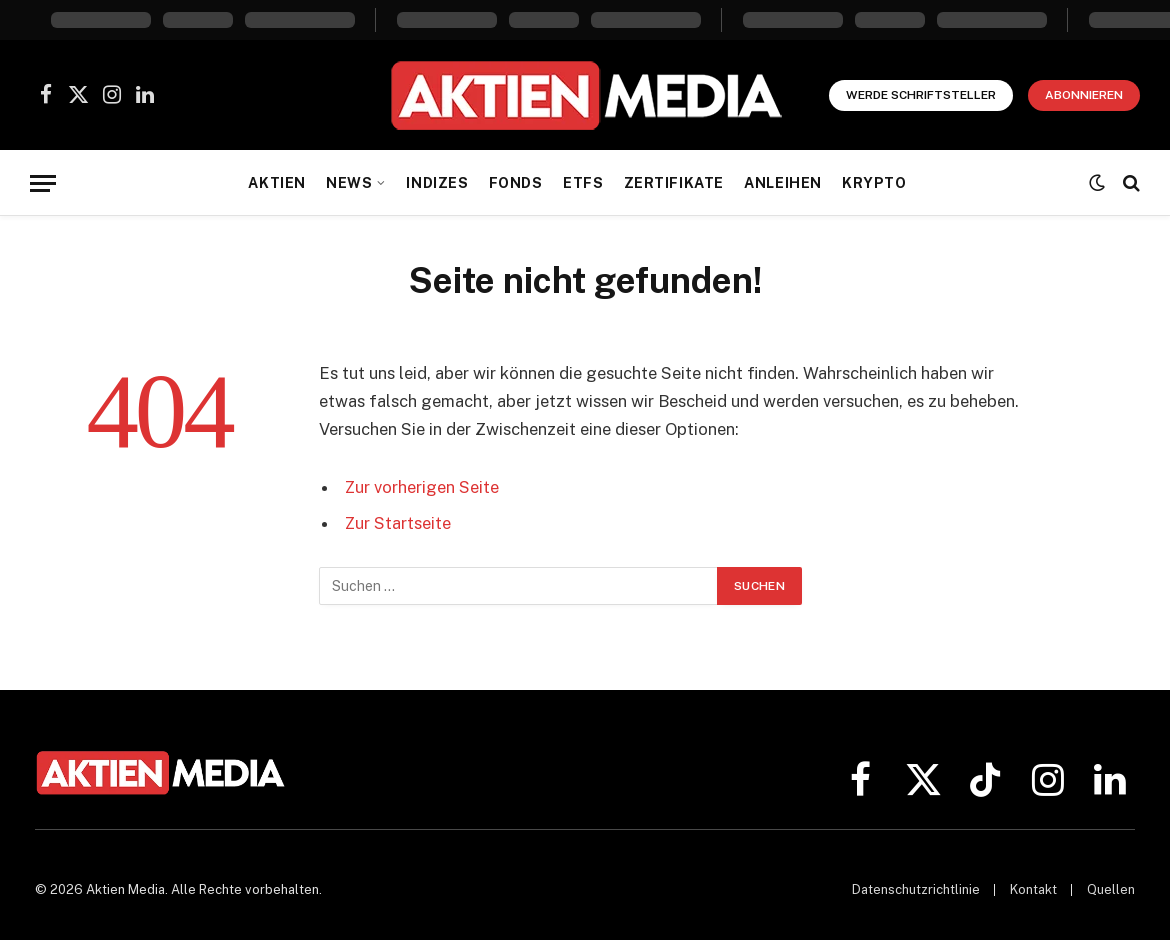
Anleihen (783, 183)
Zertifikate (674, 183)
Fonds (516, 183)
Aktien (276, 183)
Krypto (874, 183)
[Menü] (43, 183)
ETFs (583, 183)
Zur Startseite (398, 523)
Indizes (437, 183)
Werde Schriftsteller (921, 95)
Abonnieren (1084, 95)
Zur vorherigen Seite (422, 487)
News (349, 183)
